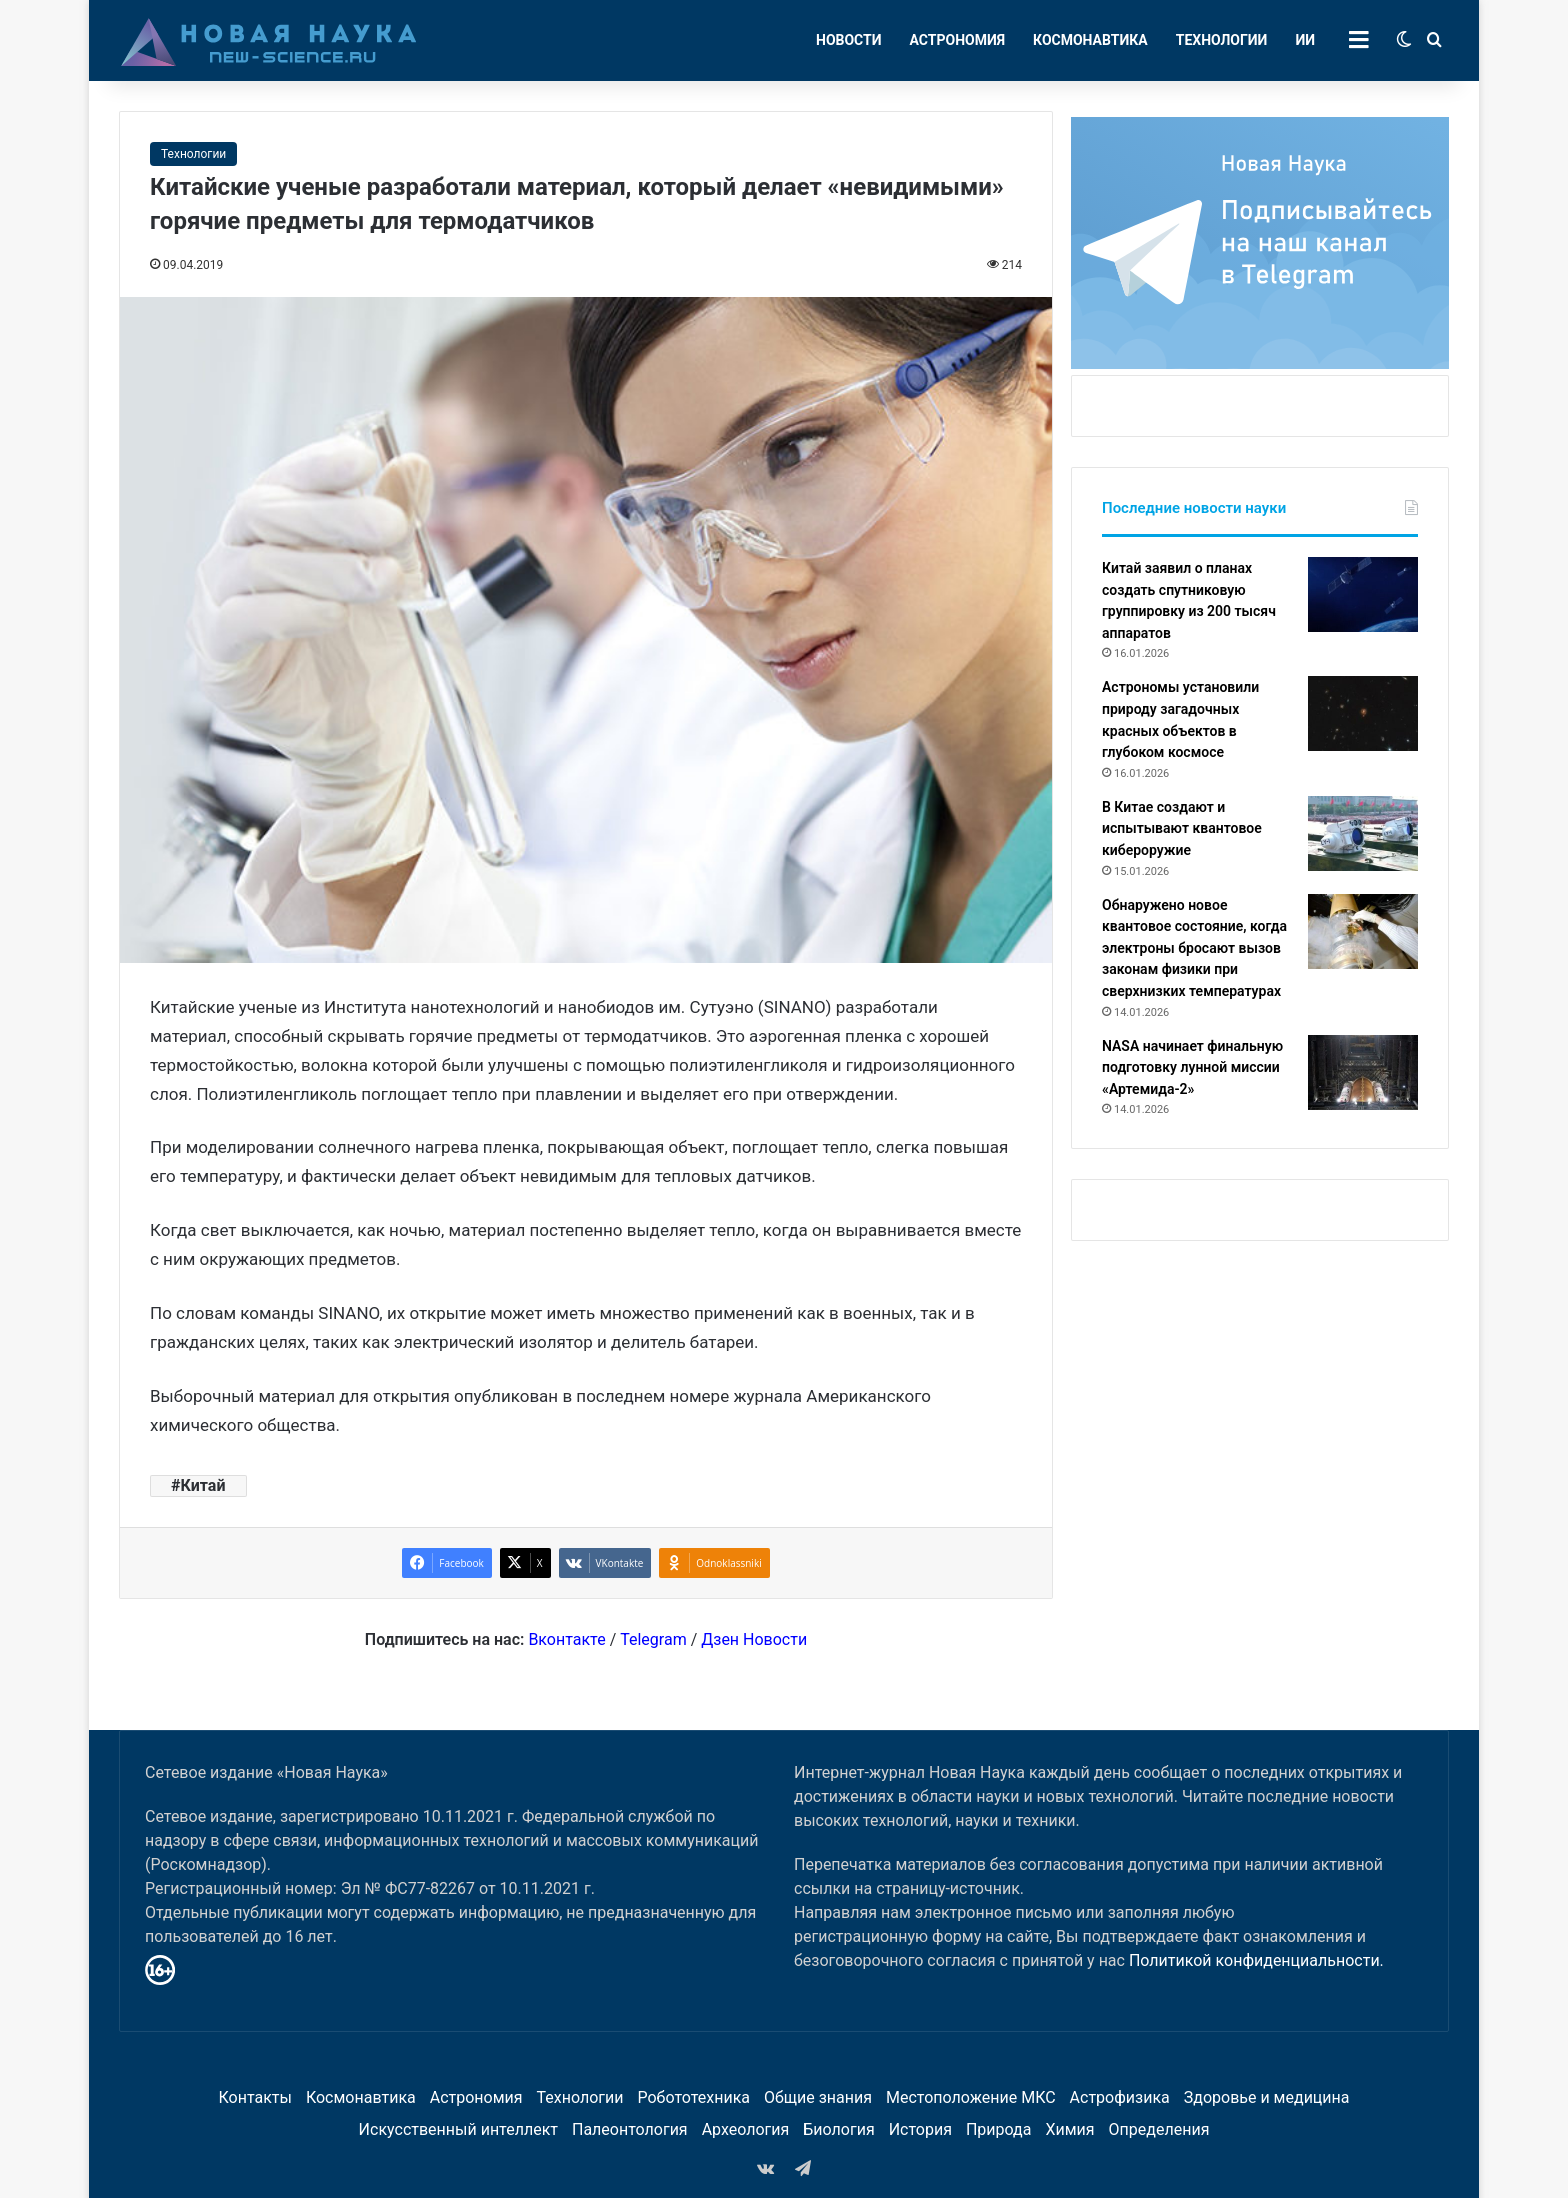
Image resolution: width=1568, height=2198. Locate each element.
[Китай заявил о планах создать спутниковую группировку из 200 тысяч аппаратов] (1363, 594)
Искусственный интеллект (458, 2129)
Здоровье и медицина (1267, 2097)
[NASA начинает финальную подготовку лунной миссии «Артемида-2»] (1363, 1072)
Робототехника (694, 2097)
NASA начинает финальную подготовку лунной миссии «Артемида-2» (1192, 1067)
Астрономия (958, 40)
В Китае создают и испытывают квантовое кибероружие (1182, 828)
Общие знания (818, 2097)
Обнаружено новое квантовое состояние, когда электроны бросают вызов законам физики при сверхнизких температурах (1194, 948)
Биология (838, 2129)
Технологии (1222, 40)
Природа (999, 2129)
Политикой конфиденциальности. (1256, 1960)
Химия (1069, 2129)
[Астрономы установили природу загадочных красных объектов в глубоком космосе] (1363, 713)
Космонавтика (1090, 40)
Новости (849, 40)
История (920, 2129)
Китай (202, 1485)
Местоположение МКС (971, 2097)
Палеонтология (630, 2129)
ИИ (1305, 40)
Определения (1159, 2129)
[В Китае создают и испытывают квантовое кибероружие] (1363, 833)
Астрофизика (1120, 2097)
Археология (746, 2129)
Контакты (254, 2097)
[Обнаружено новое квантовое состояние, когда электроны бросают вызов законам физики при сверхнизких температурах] (1363, 931)
